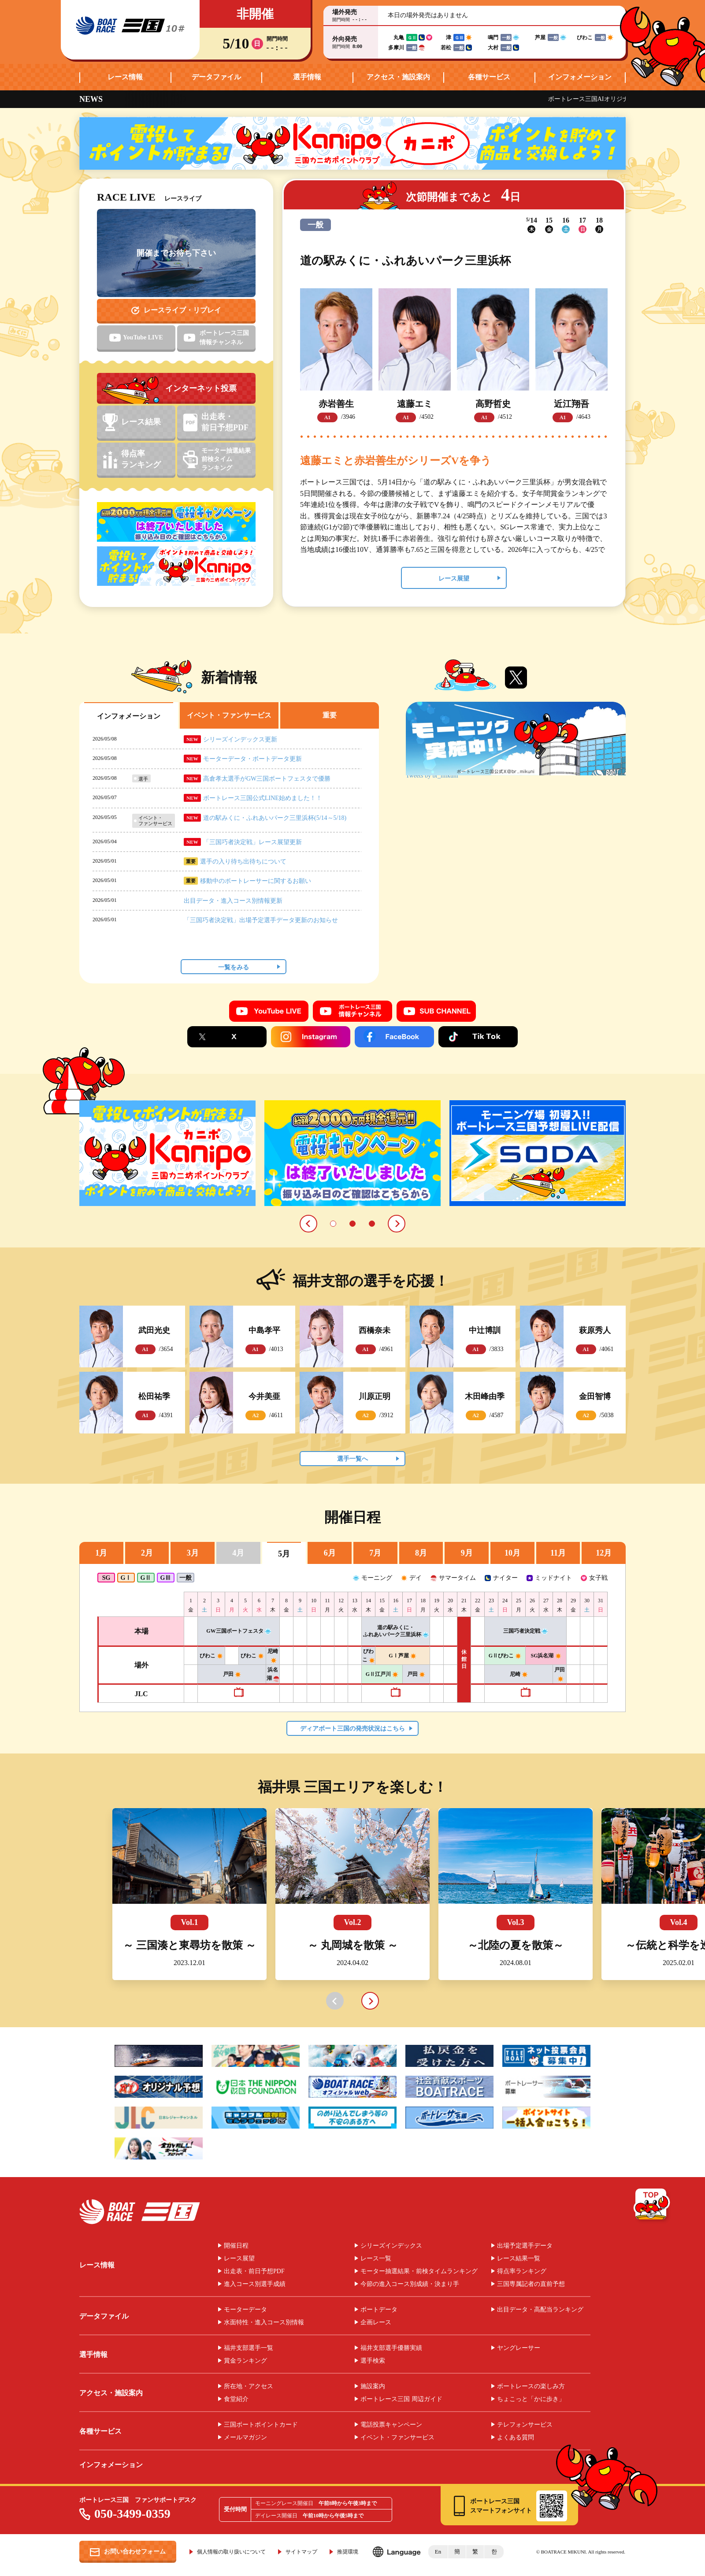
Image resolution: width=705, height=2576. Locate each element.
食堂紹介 (236, 2399)
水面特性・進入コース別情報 (264, 2322)
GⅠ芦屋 (402, 1656)
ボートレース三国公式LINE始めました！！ (262, 798)
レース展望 (453, 578)
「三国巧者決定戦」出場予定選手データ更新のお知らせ (261, 920)
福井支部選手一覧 (248, 2348)
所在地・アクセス (248, 2386)
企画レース (375, 2322)
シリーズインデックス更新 (240, 739)
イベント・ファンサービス (397, 2438)
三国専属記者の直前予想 (531, 2284)
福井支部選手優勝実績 (391, 2348)
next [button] (370, 2001)
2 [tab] (352, 1224)
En (438, 2551)
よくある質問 (515, 2438)
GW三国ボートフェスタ (238, 1631)
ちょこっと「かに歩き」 (531, 2399)
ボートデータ (378, 2310)
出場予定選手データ (525, 2246)
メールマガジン (245, 2438)
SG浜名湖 (546, 1656)
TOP (652, 2206)
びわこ (211, 1656)
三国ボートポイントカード (261, 2425)
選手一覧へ (352, 1459)
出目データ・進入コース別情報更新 (233, 900)
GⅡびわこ (505, 1656)
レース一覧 (375, 2259)
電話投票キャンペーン (391, 2425)
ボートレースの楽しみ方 (531, 2386)
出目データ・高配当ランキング (540, 2310)
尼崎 (519, 1674)
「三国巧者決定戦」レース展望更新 (252, 842)
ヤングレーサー (518, 2348)
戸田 (232, 1674)
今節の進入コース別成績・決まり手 (409, 2284)
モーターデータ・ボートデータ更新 (252, 759)
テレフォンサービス (525, 2425)
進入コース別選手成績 (255, 2284)
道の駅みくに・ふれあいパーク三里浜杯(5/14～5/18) (274, 818)
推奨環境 (347, 2552)
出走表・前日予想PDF (254, 2271)
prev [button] (335, 2001)
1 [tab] (333, 1224)
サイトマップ (301, 2552)
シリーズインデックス (391, 2246)
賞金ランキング (245, 2361)
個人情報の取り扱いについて (231, 2552)
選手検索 (372, 2361)
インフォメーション (580, 77)
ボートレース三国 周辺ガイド (401, 2399)
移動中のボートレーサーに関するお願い (255, 881)
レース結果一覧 (518, 2259)
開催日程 (236, 2246)
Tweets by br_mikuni (432, 775)
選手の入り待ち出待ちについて (243, 861)
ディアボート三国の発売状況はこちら (352, 1728)
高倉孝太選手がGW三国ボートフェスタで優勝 (266, 778)
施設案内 (372, 2386)
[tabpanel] (167, 1153)
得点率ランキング (521, 2271)
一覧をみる (233, 967)
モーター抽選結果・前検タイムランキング (419, 2271)
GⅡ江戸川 (382, 1674)
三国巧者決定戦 (525, 1631)
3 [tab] (372, 1224)
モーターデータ (245, 2310)
